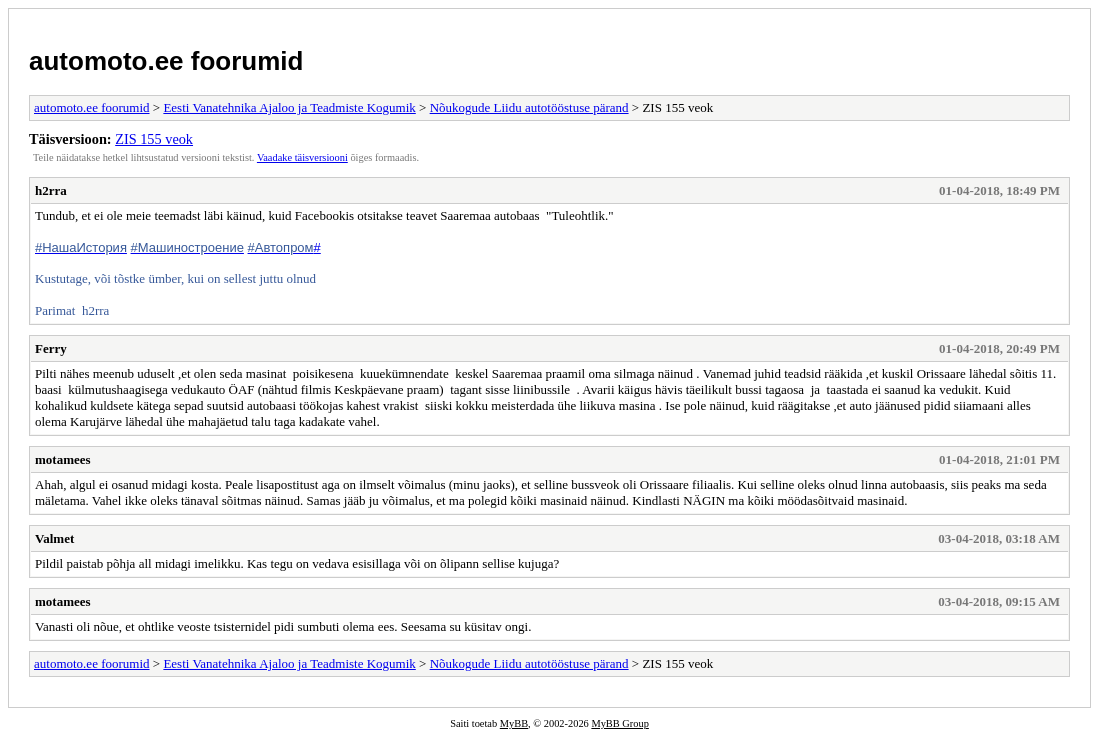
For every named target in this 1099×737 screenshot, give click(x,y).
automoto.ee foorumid (166, 61)
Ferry (51, 348)
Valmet (54, 538)
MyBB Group (619, 723)
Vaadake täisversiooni (302, 157)
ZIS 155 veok (154, 139)
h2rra (51, 190)
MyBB (514, 723)
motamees (63, 459)
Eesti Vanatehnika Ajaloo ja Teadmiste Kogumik (289, 107)
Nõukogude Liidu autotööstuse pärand (529, 107)
